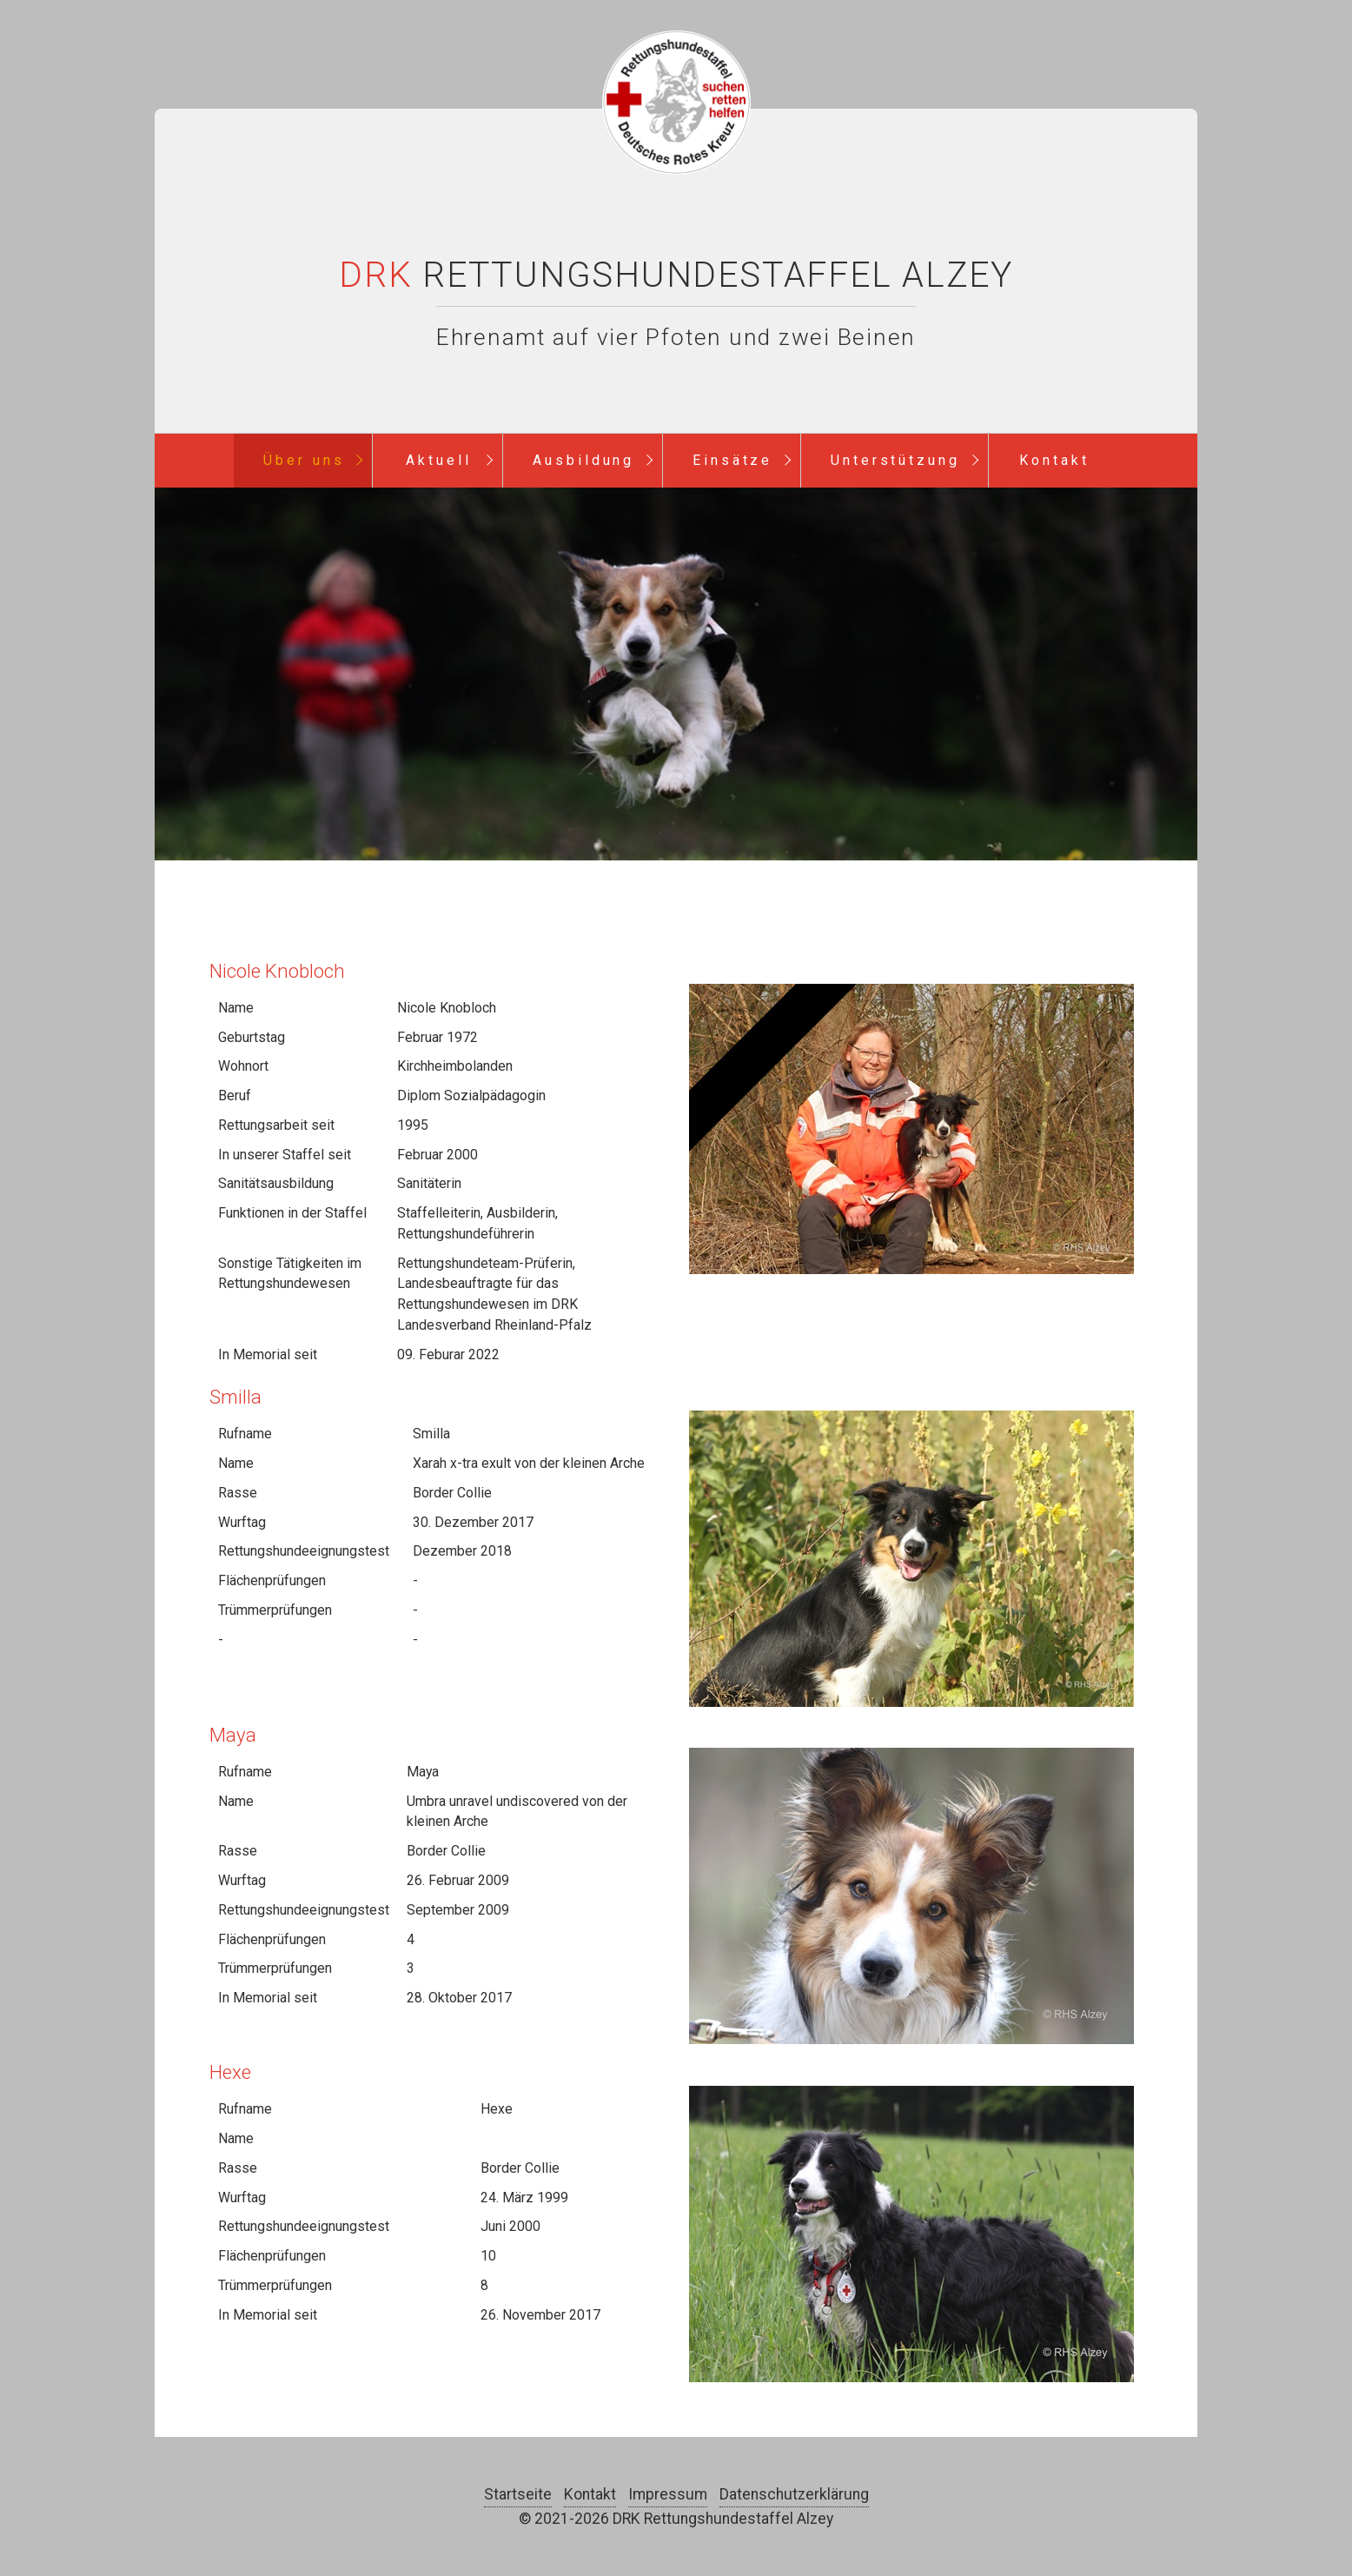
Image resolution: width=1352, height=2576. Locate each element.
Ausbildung (584, 460)
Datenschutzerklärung (794, 2494)
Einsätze (733, 460)
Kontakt (1054, 460)
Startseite (518, 2494)
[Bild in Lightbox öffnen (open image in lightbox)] (911, 1129)
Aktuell (439, 460)
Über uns (304, 460)
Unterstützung (895, 460)
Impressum (667, 2494)
